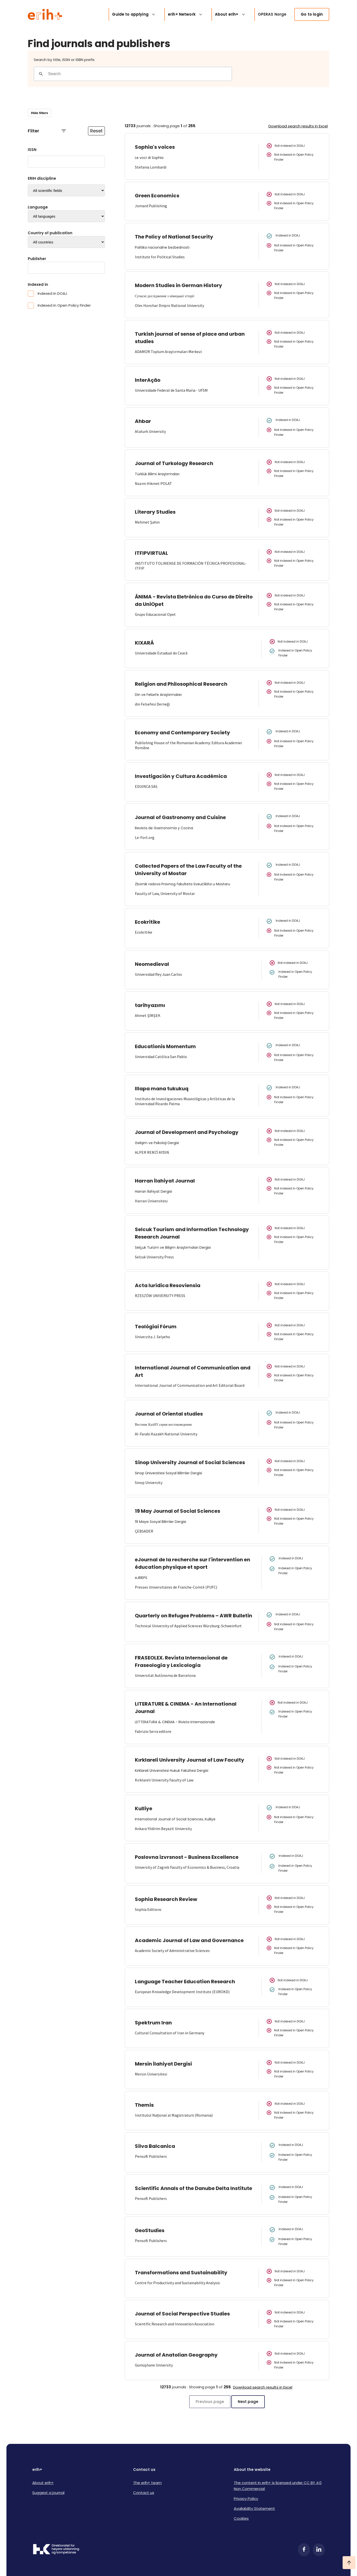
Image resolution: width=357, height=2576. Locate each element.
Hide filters (39, 113)
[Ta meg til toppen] (349, 2562)
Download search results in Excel (298, 126)
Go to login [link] (312, 14)
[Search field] (140, 74)
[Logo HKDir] (56, 2549)
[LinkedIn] (319, 2549)
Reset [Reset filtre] (96, 131)
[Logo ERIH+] (45, 14)
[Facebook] (304, 2549)
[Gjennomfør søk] (41, 74)
